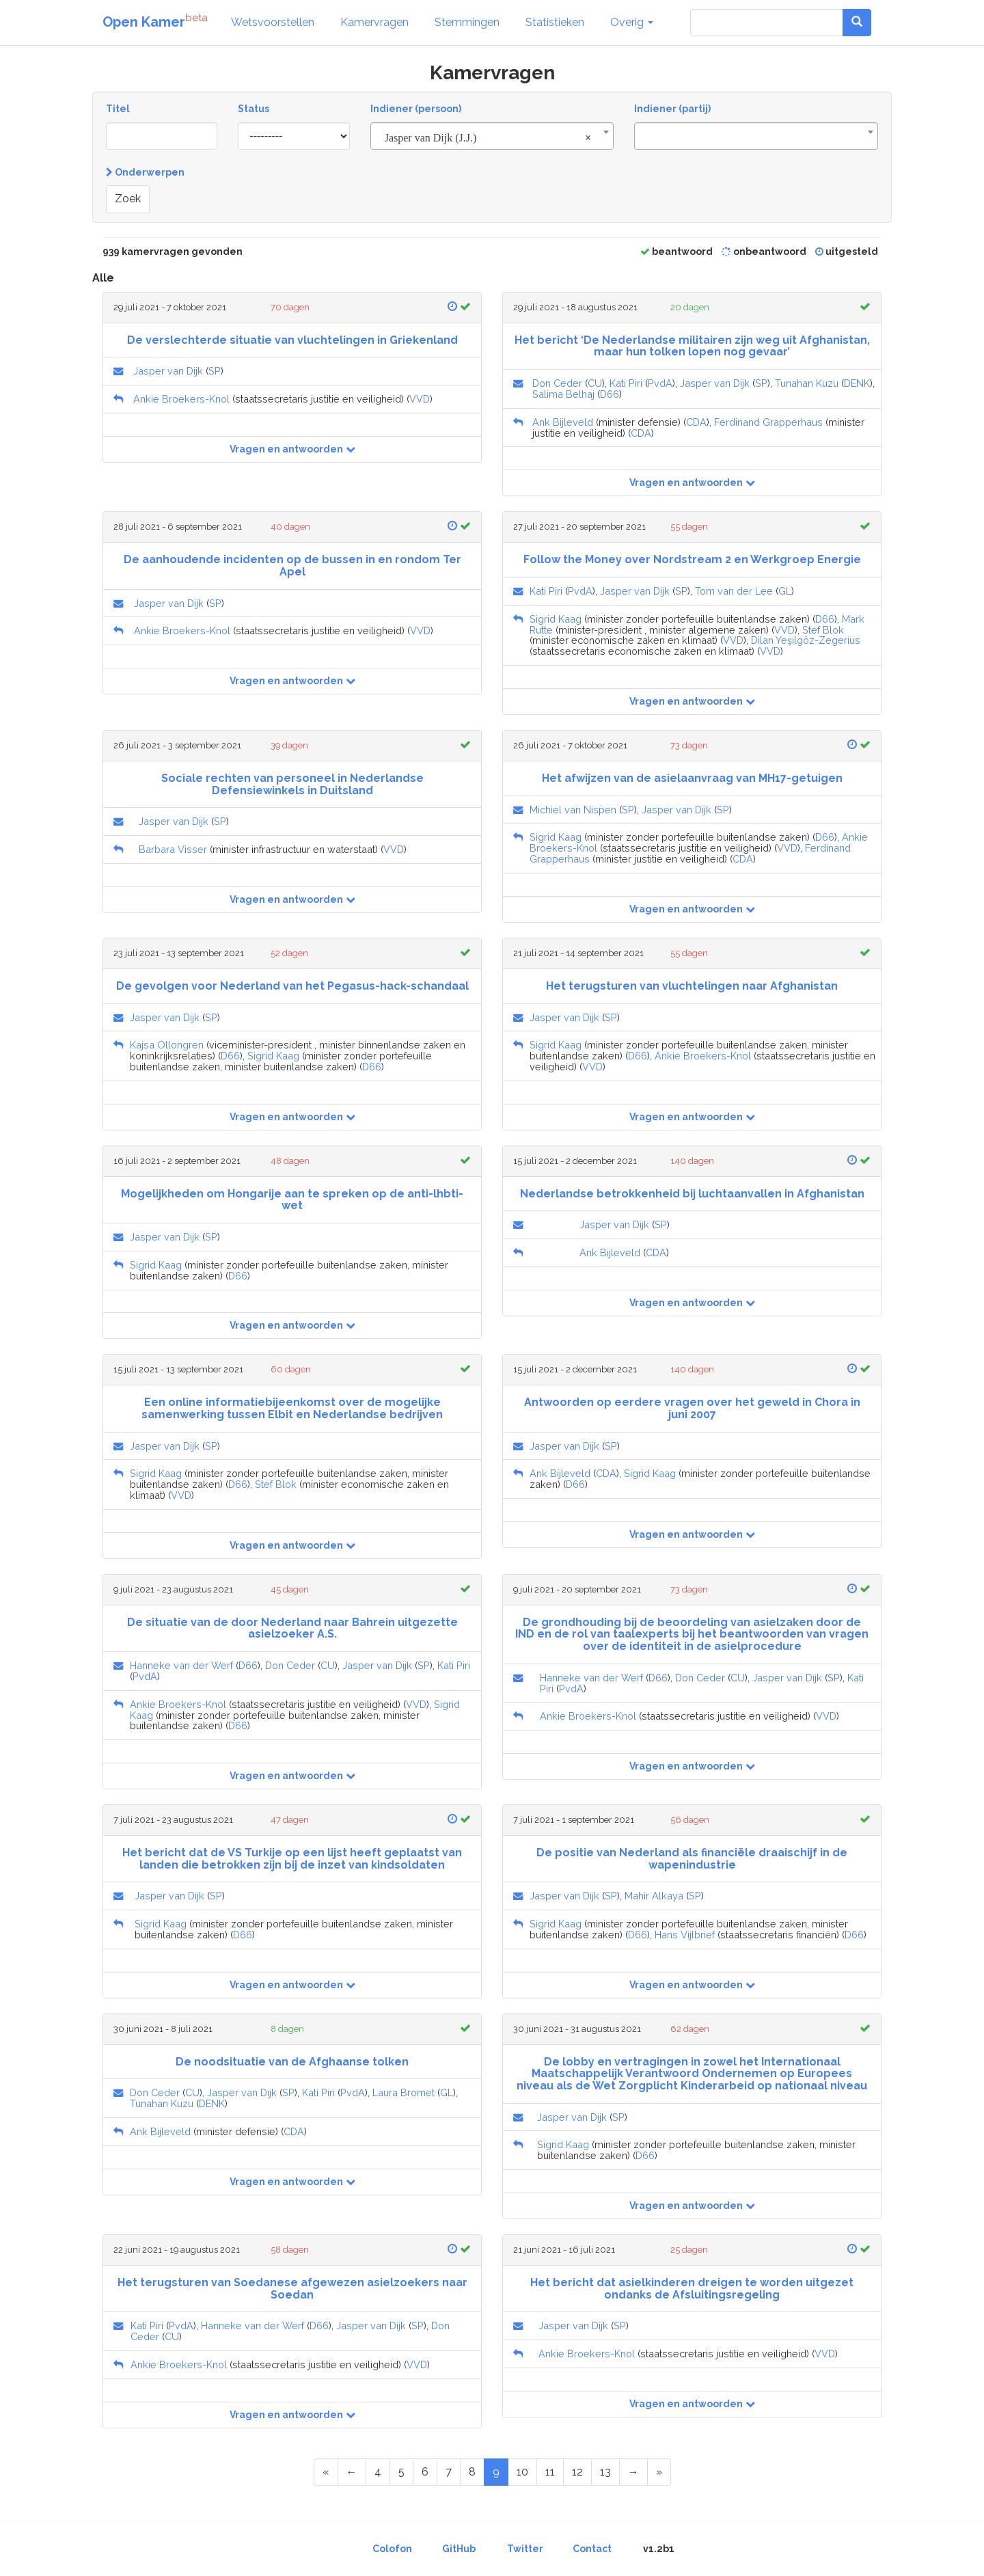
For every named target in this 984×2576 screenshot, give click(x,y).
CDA (696, 422)
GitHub (459, 2548)
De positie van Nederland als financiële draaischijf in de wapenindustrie (691, 1858)
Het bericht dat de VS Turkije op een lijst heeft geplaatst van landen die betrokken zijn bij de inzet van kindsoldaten (292, 1858)
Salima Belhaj (563, 394)
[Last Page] (659, 2472)
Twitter (525, 2548)
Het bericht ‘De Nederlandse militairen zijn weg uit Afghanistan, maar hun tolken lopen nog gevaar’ (692, 346)
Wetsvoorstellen (272, 22)
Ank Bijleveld (562, 422)
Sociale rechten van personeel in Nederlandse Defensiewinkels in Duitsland (292, 784)
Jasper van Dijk (168, 371)
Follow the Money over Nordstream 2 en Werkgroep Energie (692, 559)
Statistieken (554, 22)
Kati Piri (626, 383)
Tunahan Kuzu (806, 383)
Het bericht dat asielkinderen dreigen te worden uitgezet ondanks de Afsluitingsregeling (691, 2288)
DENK (857, 383)
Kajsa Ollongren (167, 1044)
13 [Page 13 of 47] (605, 2471)
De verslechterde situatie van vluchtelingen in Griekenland (292, 340)
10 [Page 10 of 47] (522, 2471)
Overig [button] (631, 22)
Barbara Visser (173, 849)
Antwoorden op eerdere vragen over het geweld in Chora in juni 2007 (692, 1408)
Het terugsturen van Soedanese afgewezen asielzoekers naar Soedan (292, 2288)
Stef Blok (823, 630)
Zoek (128, 198)
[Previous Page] (352, 2472)
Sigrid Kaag (556, 619)
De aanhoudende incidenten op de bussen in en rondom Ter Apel (292, 565)
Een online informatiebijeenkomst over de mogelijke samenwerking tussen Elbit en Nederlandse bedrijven (292, 1408)
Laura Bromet (403, 2092)
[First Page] (326, 2472)
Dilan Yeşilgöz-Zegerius (805, 640)
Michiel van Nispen (573, 809)
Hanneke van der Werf (181, 1665)
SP (214, 371)
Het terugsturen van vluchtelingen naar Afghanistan (692, 985)
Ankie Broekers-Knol (181, 399)
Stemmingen (467, 22)
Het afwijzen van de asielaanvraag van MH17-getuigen (692, 778)
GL (784, 591)
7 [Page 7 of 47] (449, 2471)
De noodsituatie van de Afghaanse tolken (292, 2061)
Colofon (392, 2548)
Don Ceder (557, 383)
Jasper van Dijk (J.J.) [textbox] (488, 138)
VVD (419, 399)
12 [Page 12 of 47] (577, 2471)
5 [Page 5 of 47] (401, 2471)
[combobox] (492, 136)
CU (595, 383)
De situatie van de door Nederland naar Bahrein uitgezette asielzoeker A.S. (292, 1628)
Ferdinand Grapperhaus (768, 422)
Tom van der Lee (734, 591)
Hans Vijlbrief (685, 1934)
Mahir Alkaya (654, 1895)
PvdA (660, 383)
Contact (592, 2548)
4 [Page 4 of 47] (377, 2471)
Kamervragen (374, 22)
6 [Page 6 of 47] (425, 2471)
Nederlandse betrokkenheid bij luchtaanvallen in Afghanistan (692, 1193)
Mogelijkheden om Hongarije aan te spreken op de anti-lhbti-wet (292, 1199)
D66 (609, 394)
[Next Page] (633, 2472)
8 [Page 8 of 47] (472, 2471)
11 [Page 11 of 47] (550, 2471)
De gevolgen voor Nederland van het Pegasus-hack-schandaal (292, 985)
